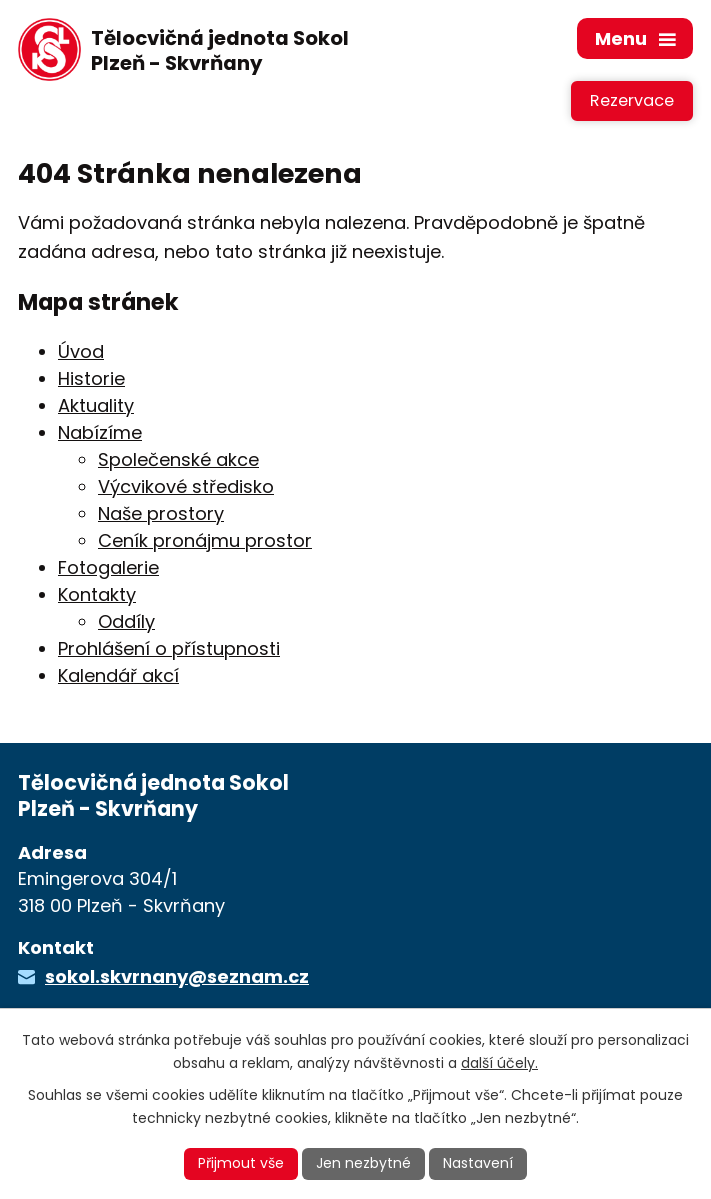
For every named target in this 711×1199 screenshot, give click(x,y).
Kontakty (97, 594)
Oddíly (126, 621)
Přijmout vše (241, 1163)
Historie (91, 378)
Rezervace (632, 100)
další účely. (499, 1063)
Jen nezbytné (363, 1163)
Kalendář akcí (118, 675)
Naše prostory (161, 513)
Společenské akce (178, 459)
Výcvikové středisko (186, 486)
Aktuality (96, 405)
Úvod (81, 351)
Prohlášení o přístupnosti (169, 648)
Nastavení (478, 1163)
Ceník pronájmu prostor (205, 540)
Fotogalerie (108, 567)
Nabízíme (100, 432)
